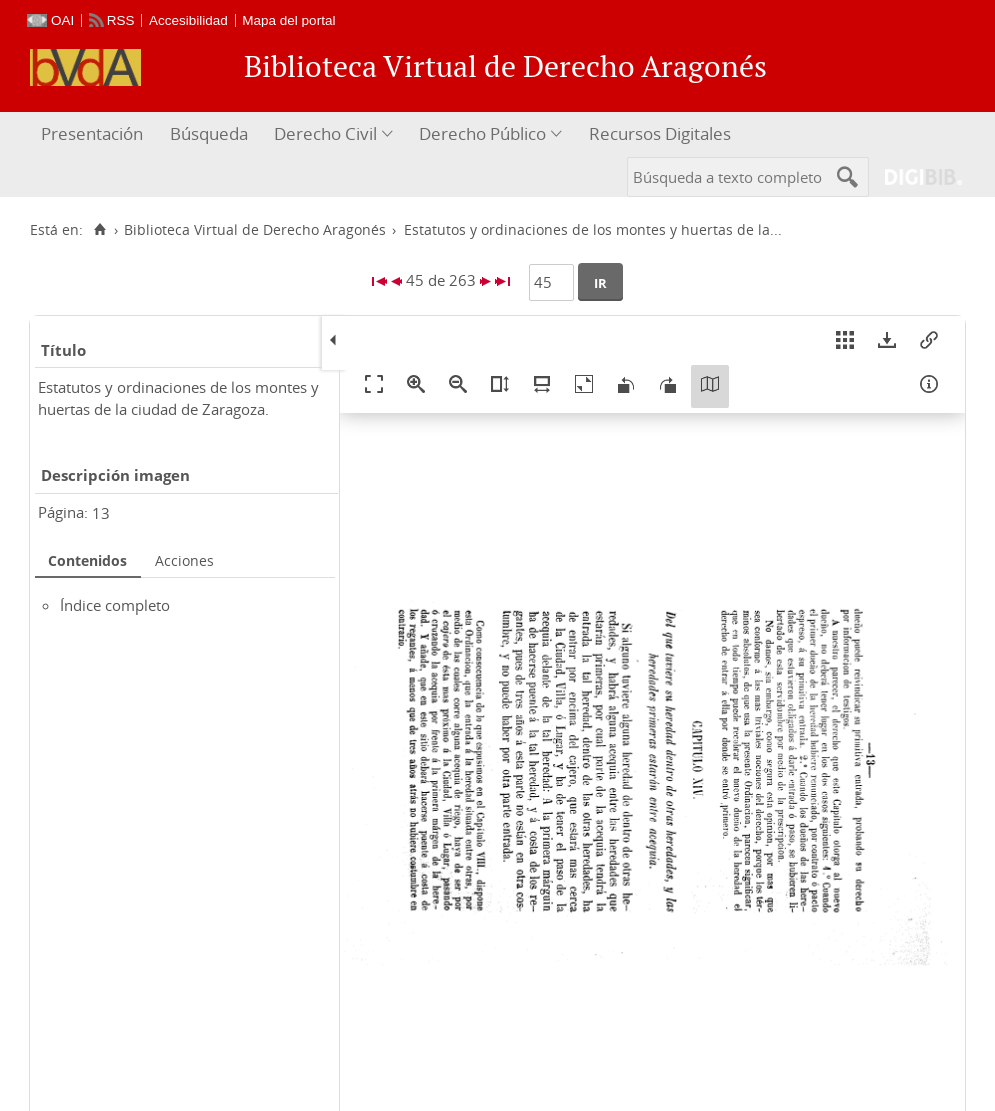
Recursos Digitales (660, 133)
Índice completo (115, 605)
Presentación (92, 133)
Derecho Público (482, 133)
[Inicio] (99, 230)
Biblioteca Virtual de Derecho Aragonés (255, 230)
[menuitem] (94, 134)
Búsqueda (209, 133)
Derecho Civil (325, 133)
